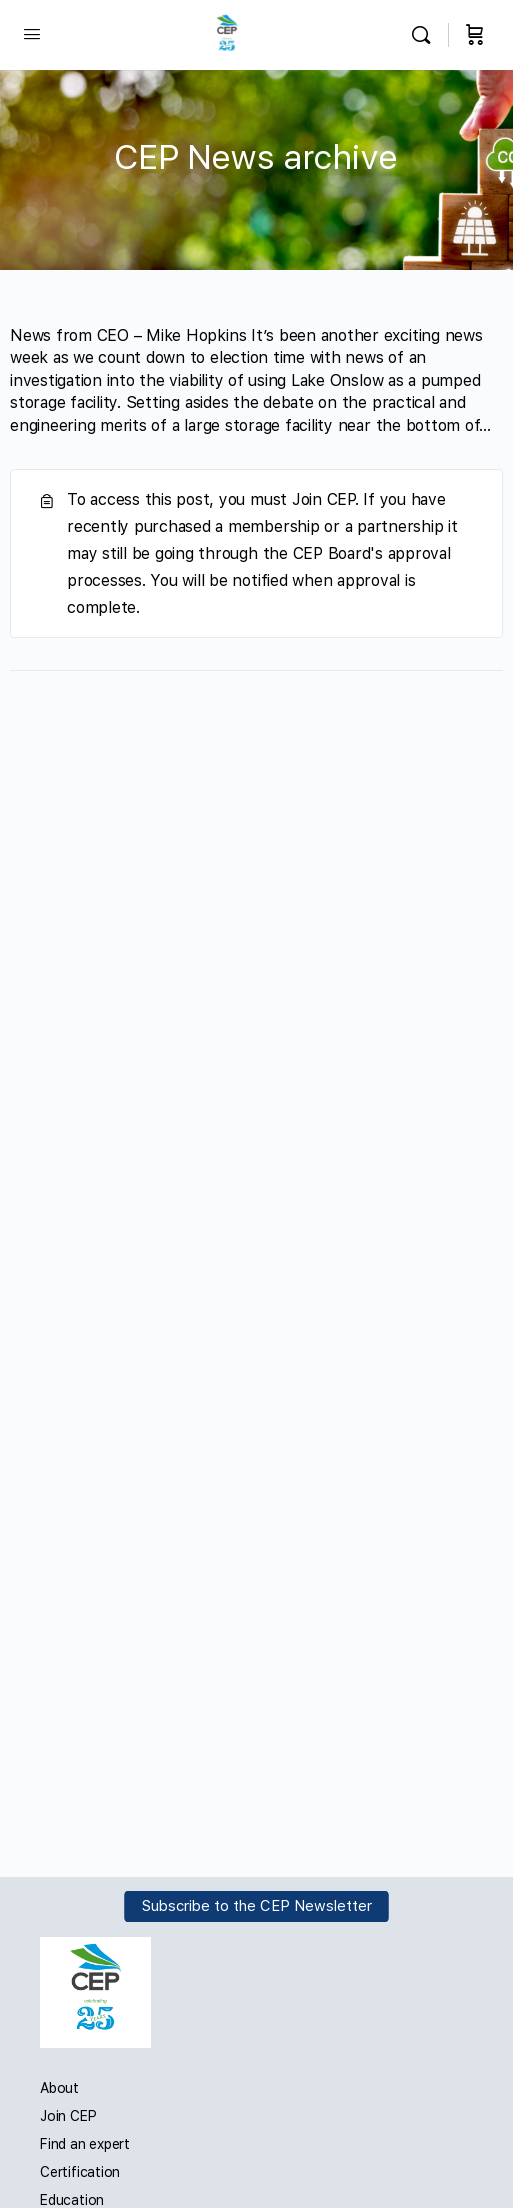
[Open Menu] (32, 33)
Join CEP (68, 2116)
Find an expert (85, 2144)
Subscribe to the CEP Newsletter (257, 1907)
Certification (80, 2172)
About (59, 2088)
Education (72, 2200)
